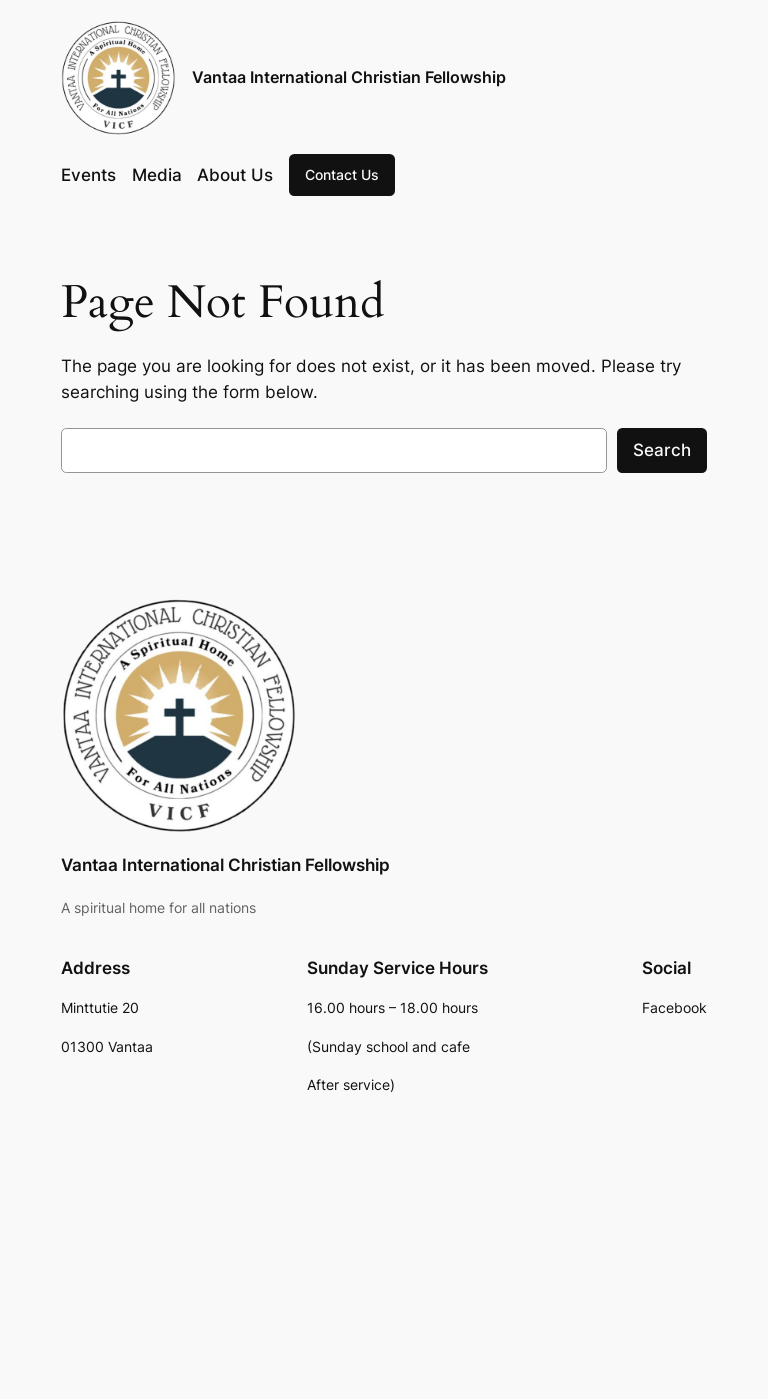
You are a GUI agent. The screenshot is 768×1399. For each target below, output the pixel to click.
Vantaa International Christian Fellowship (349, 77)
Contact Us (342, 174)
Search (662, 450)
